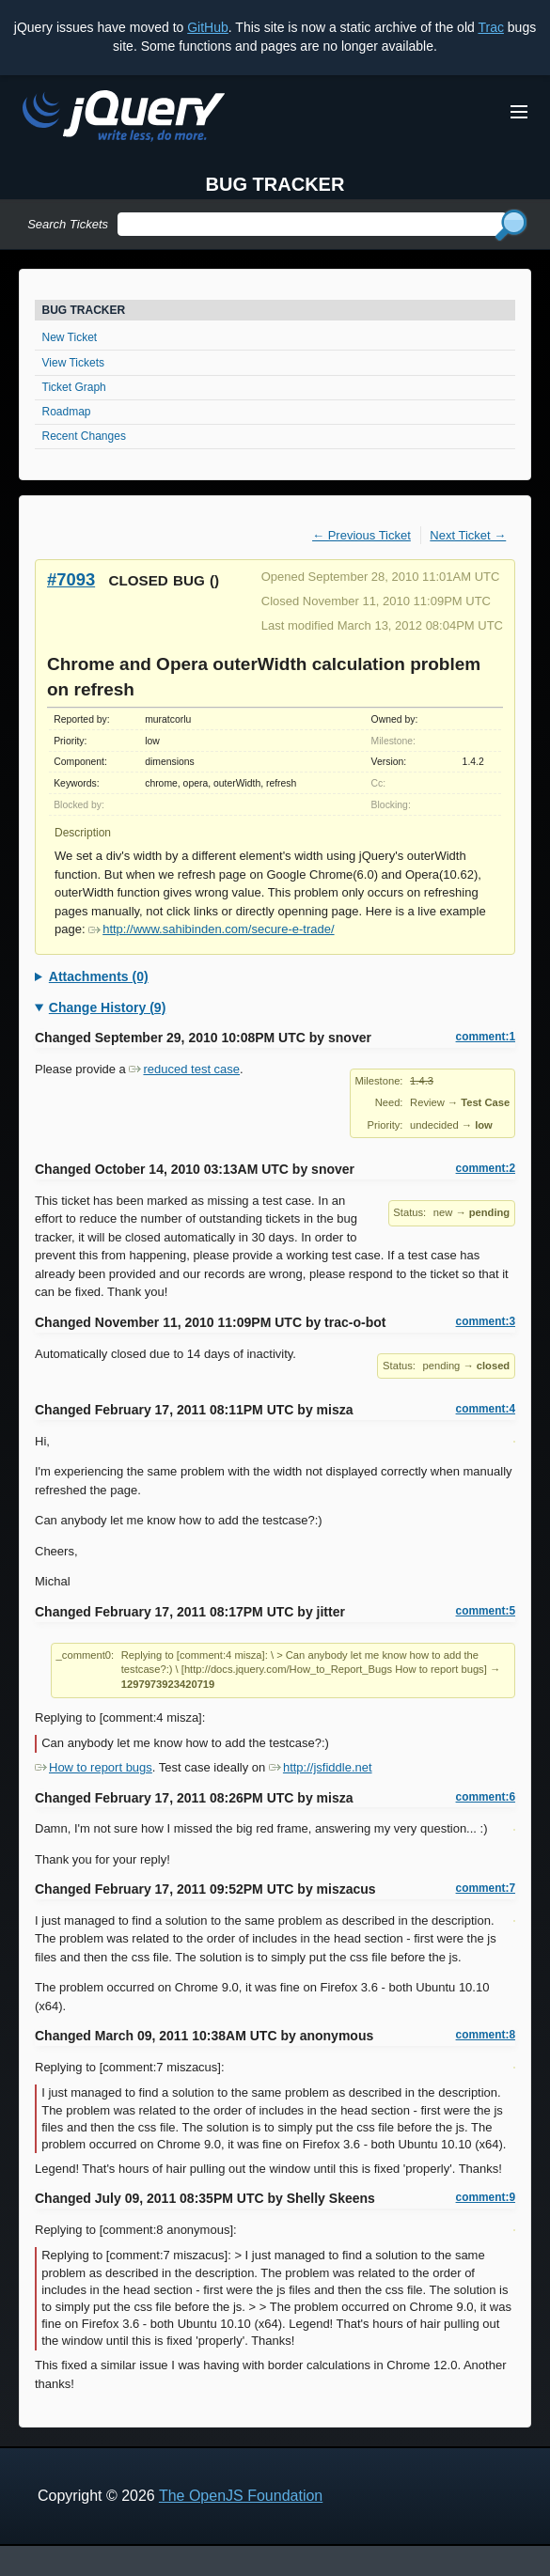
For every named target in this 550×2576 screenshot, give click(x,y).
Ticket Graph (74, 387)
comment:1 (485, 1036)
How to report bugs (93, 1767)
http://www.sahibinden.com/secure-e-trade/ (211, 929)
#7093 (71, 579)
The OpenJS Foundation (240, 2496)
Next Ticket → (468, 535)
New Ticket (70, 337)
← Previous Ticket (361, 535)
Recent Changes (84, 436)
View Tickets (73, 362)
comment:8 (485, 2034)
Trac (490, 27)
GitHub (207, 27)
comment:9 (485, 2197)
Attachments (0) (99, 976)
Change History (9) (107, 1007)
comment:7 (485, 1888)
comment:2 (485, 1168)
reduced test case (184, 1069)
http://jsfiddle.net (320, 1767)
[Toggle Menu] (519, 111)
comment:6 (485, 1796)
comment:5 (485, 1610)
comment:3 (485, 1321)
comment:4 (485, 1408)
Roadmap (66, 411)
